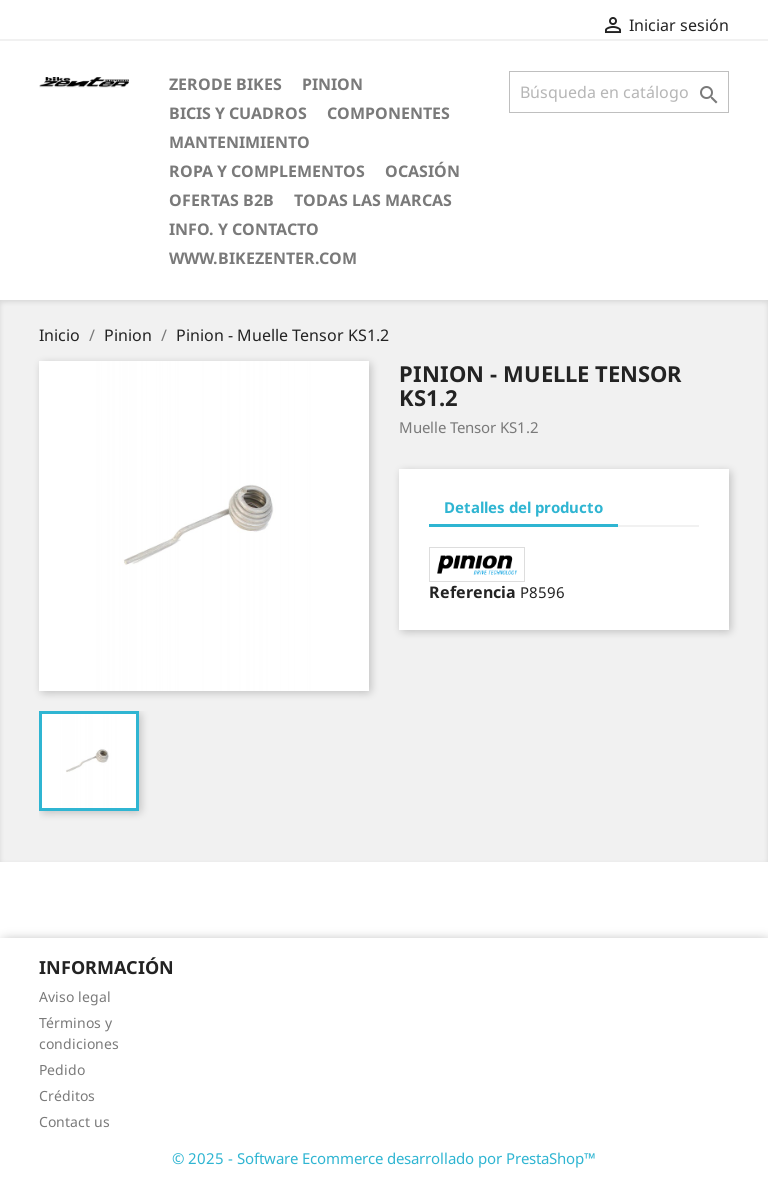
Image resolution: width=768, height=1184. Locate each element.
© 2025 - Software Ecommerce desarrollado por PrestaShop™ (384, 1158)
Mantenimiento (239, 142)
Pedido (62, 1069)
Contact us (74, 1121)
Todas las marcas (373, 200)
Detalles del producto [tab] (523, 507)
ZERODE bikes (225, 84)
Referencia (472, 592)
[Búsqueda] (619, 92)
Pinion (332, 84)
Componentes (388, 113)
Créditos (67, 1095)
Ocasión (422, 171)
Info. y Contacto (244, 229)
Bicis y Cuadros (238, 113)
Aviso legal (75, 996)
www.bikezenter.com (263, 258)
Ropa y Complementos (267, 171)
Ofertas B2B (221, 200)
